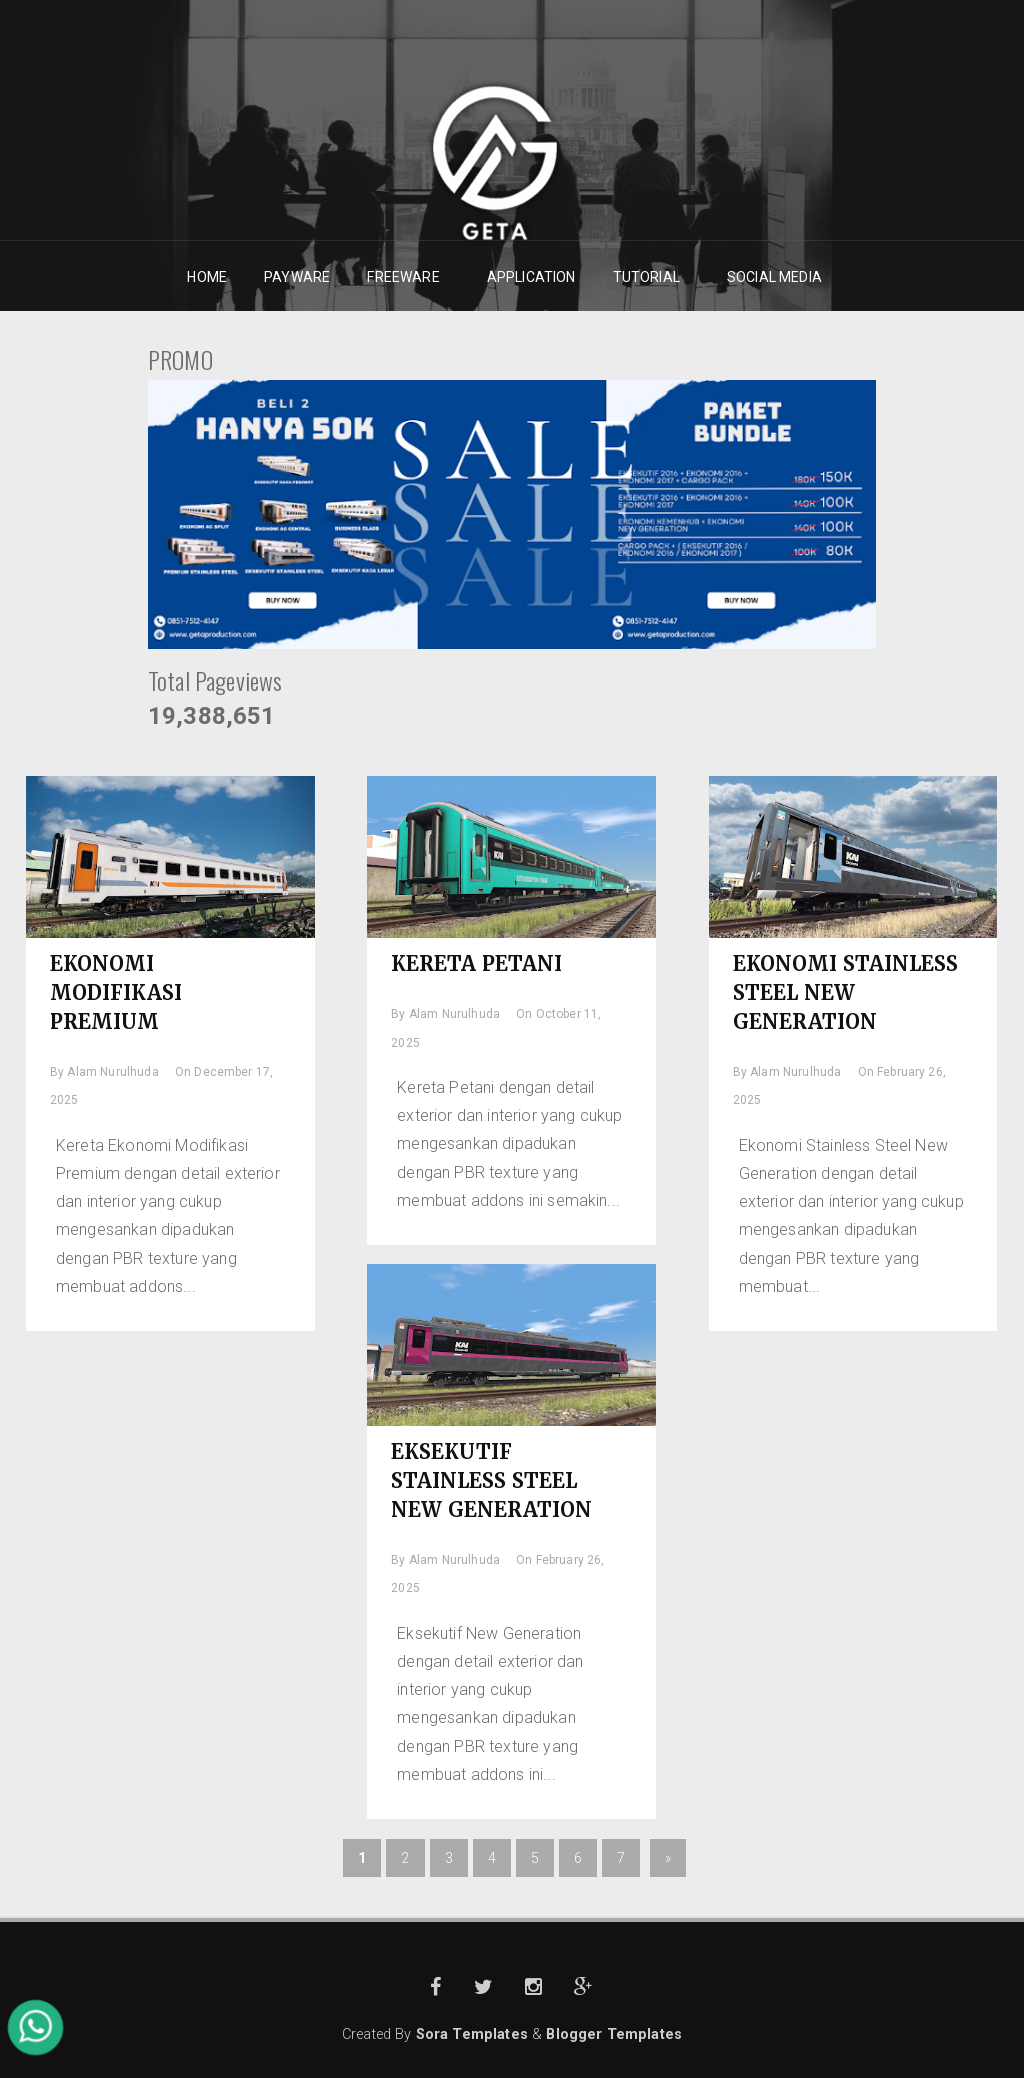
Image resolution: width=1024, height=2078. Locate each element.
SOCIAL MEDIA (775, 277)
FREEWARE (404, 277)
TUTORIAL (647, 277)
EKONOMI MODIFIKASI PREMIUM (117, 992)
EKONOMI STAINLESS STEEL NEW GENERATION (846, 992)
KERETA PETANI (477, 963)
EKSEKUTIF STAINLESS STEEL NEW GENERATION (492, 1480)
